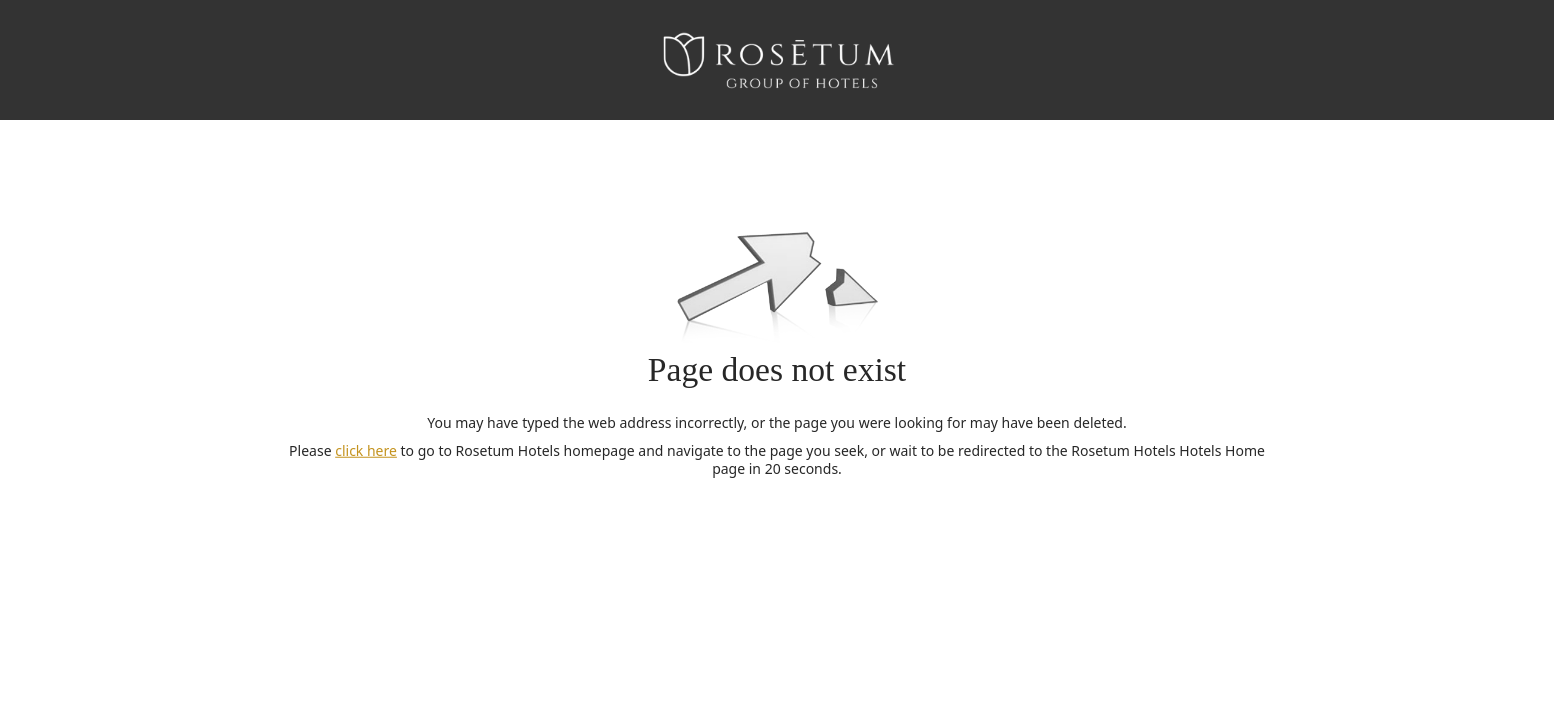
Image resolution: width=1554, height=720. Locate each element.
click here (366, 450)
